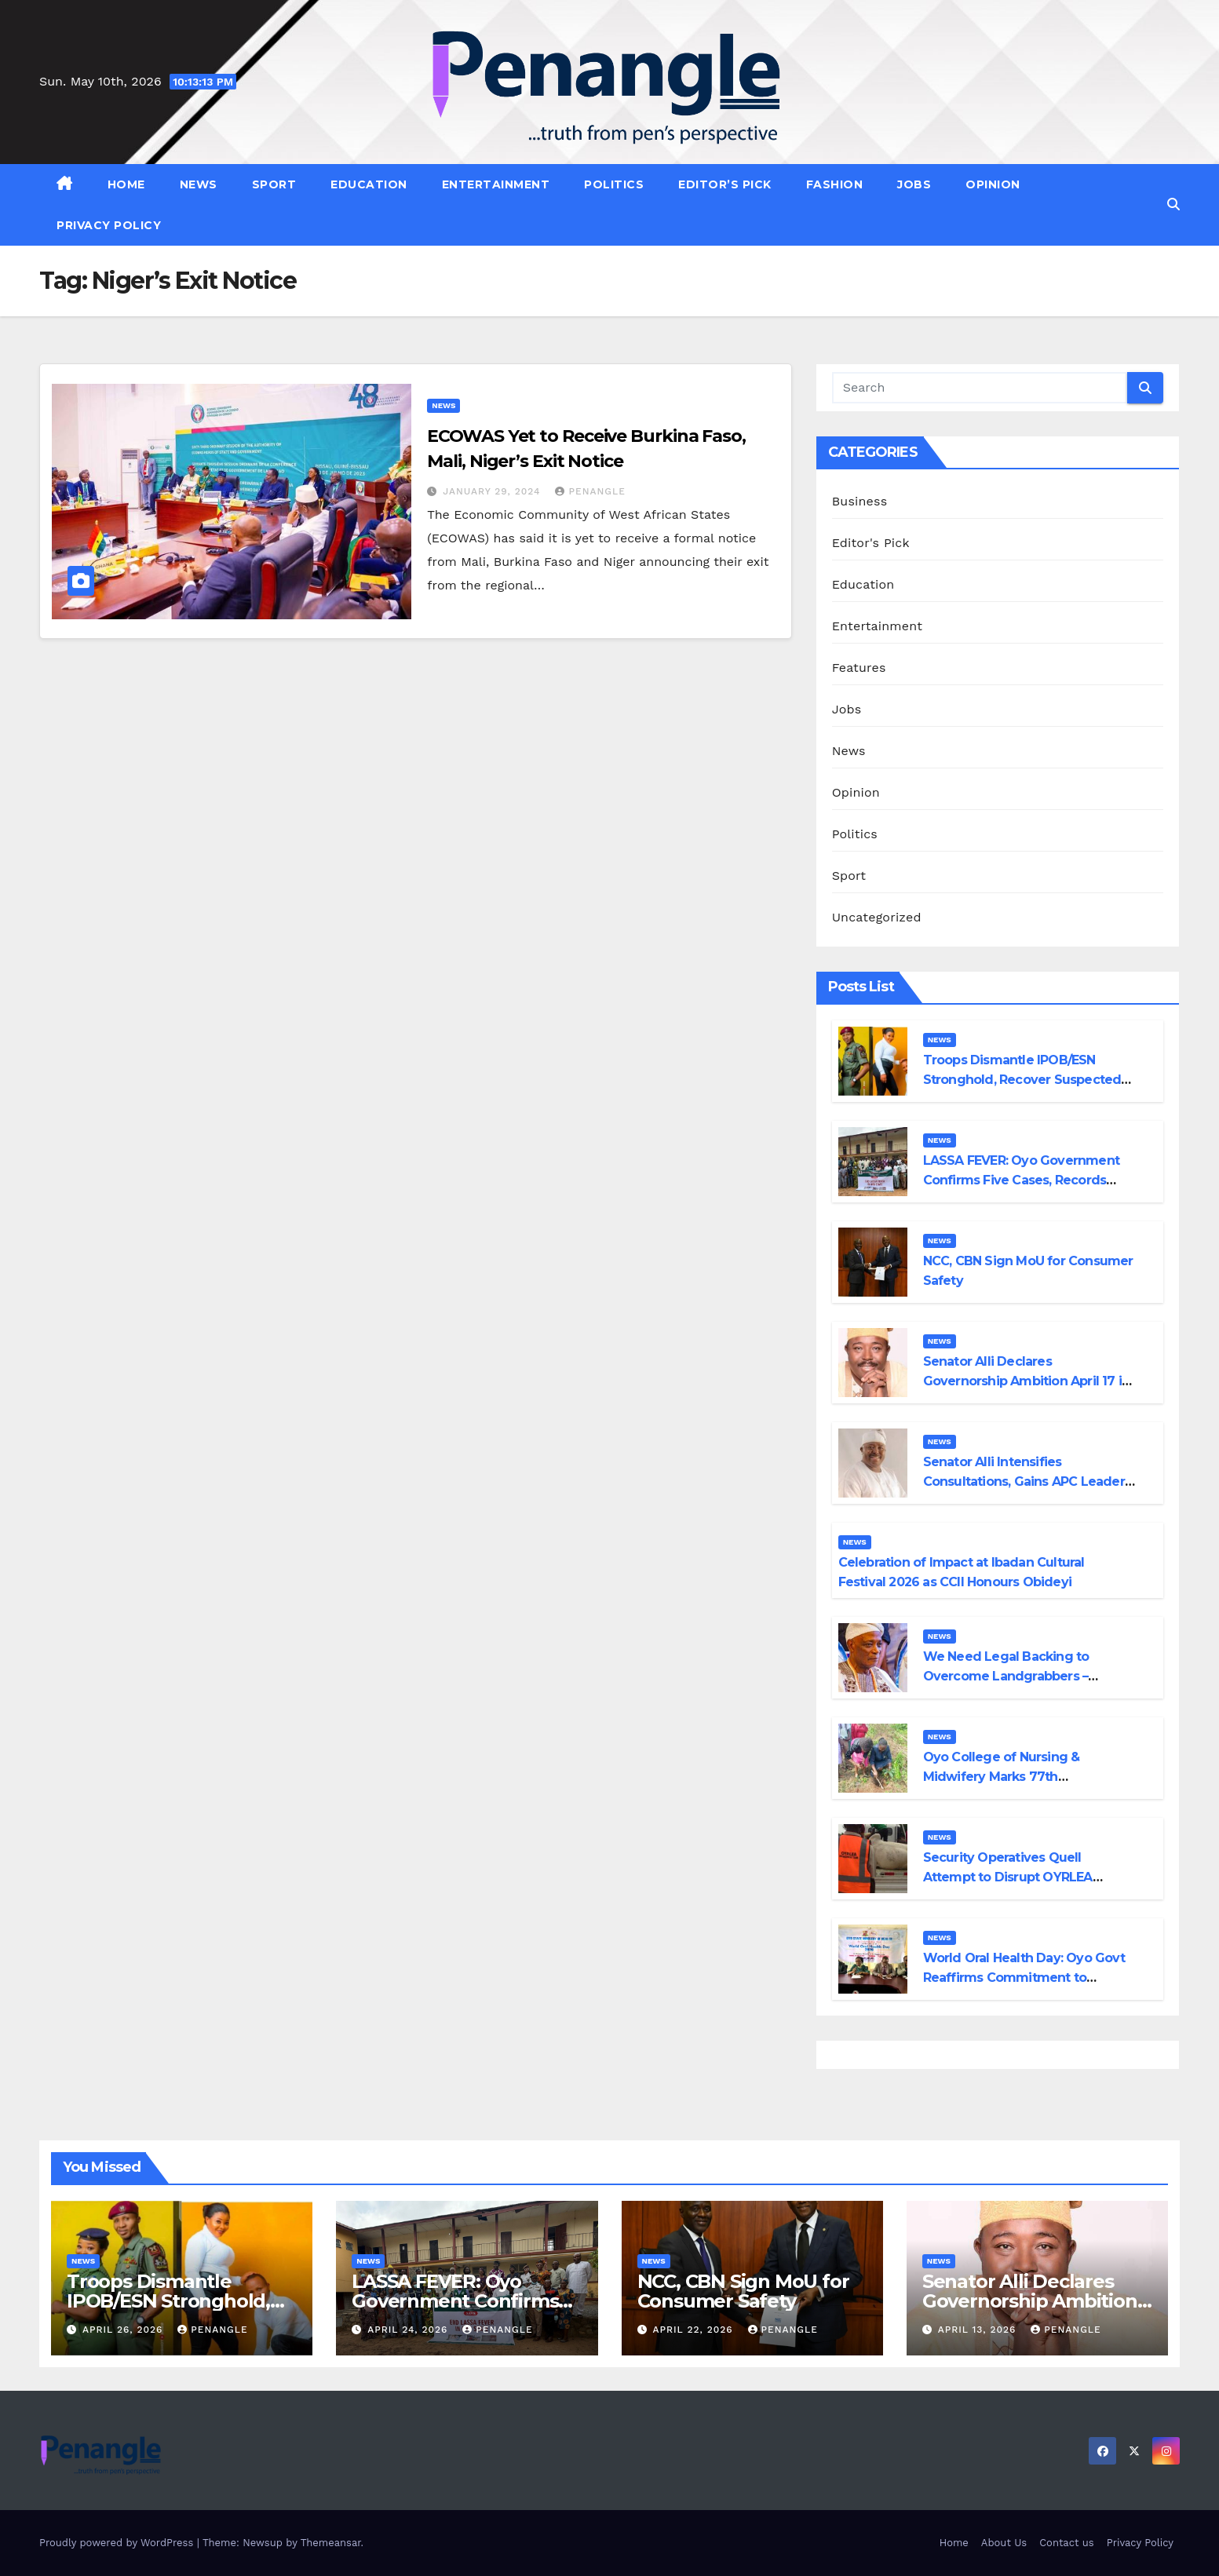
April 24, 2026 (409, 2329)
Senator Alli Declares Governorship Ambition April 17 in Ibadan (1026, 1381)
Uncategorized (877, 917)
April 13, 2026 (979, 2329)
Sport (274, 184)
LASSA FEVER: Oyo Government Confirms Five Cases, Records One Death (1021, 1180)
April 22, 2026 (694, 2329)
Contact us (1066, 2543)
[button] (1173, 204)
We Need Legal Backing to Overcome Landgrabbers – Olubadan (1006, 1676)
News (198, 184)
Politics (614, 184)
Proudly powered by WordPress (118, 2543)
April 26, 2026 (124, 2329)
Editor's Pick (871, 542)
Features (859, 667)
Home (126, 184)
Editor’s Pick (725, 184)
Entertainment (496, 184)
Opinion (992, 184)
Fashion (834, 184)
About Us (1004, 2543)
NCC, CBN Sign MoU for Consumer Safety (743, 2291)
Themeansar (331, 2543)
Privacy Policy (109, 225)
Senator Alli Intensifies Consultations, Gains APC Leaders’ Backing (1028, 1481)
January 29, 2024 (493, 491)
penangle (590, 491)
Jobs (914, 184)
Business (860, 501)
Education (368, 184)
